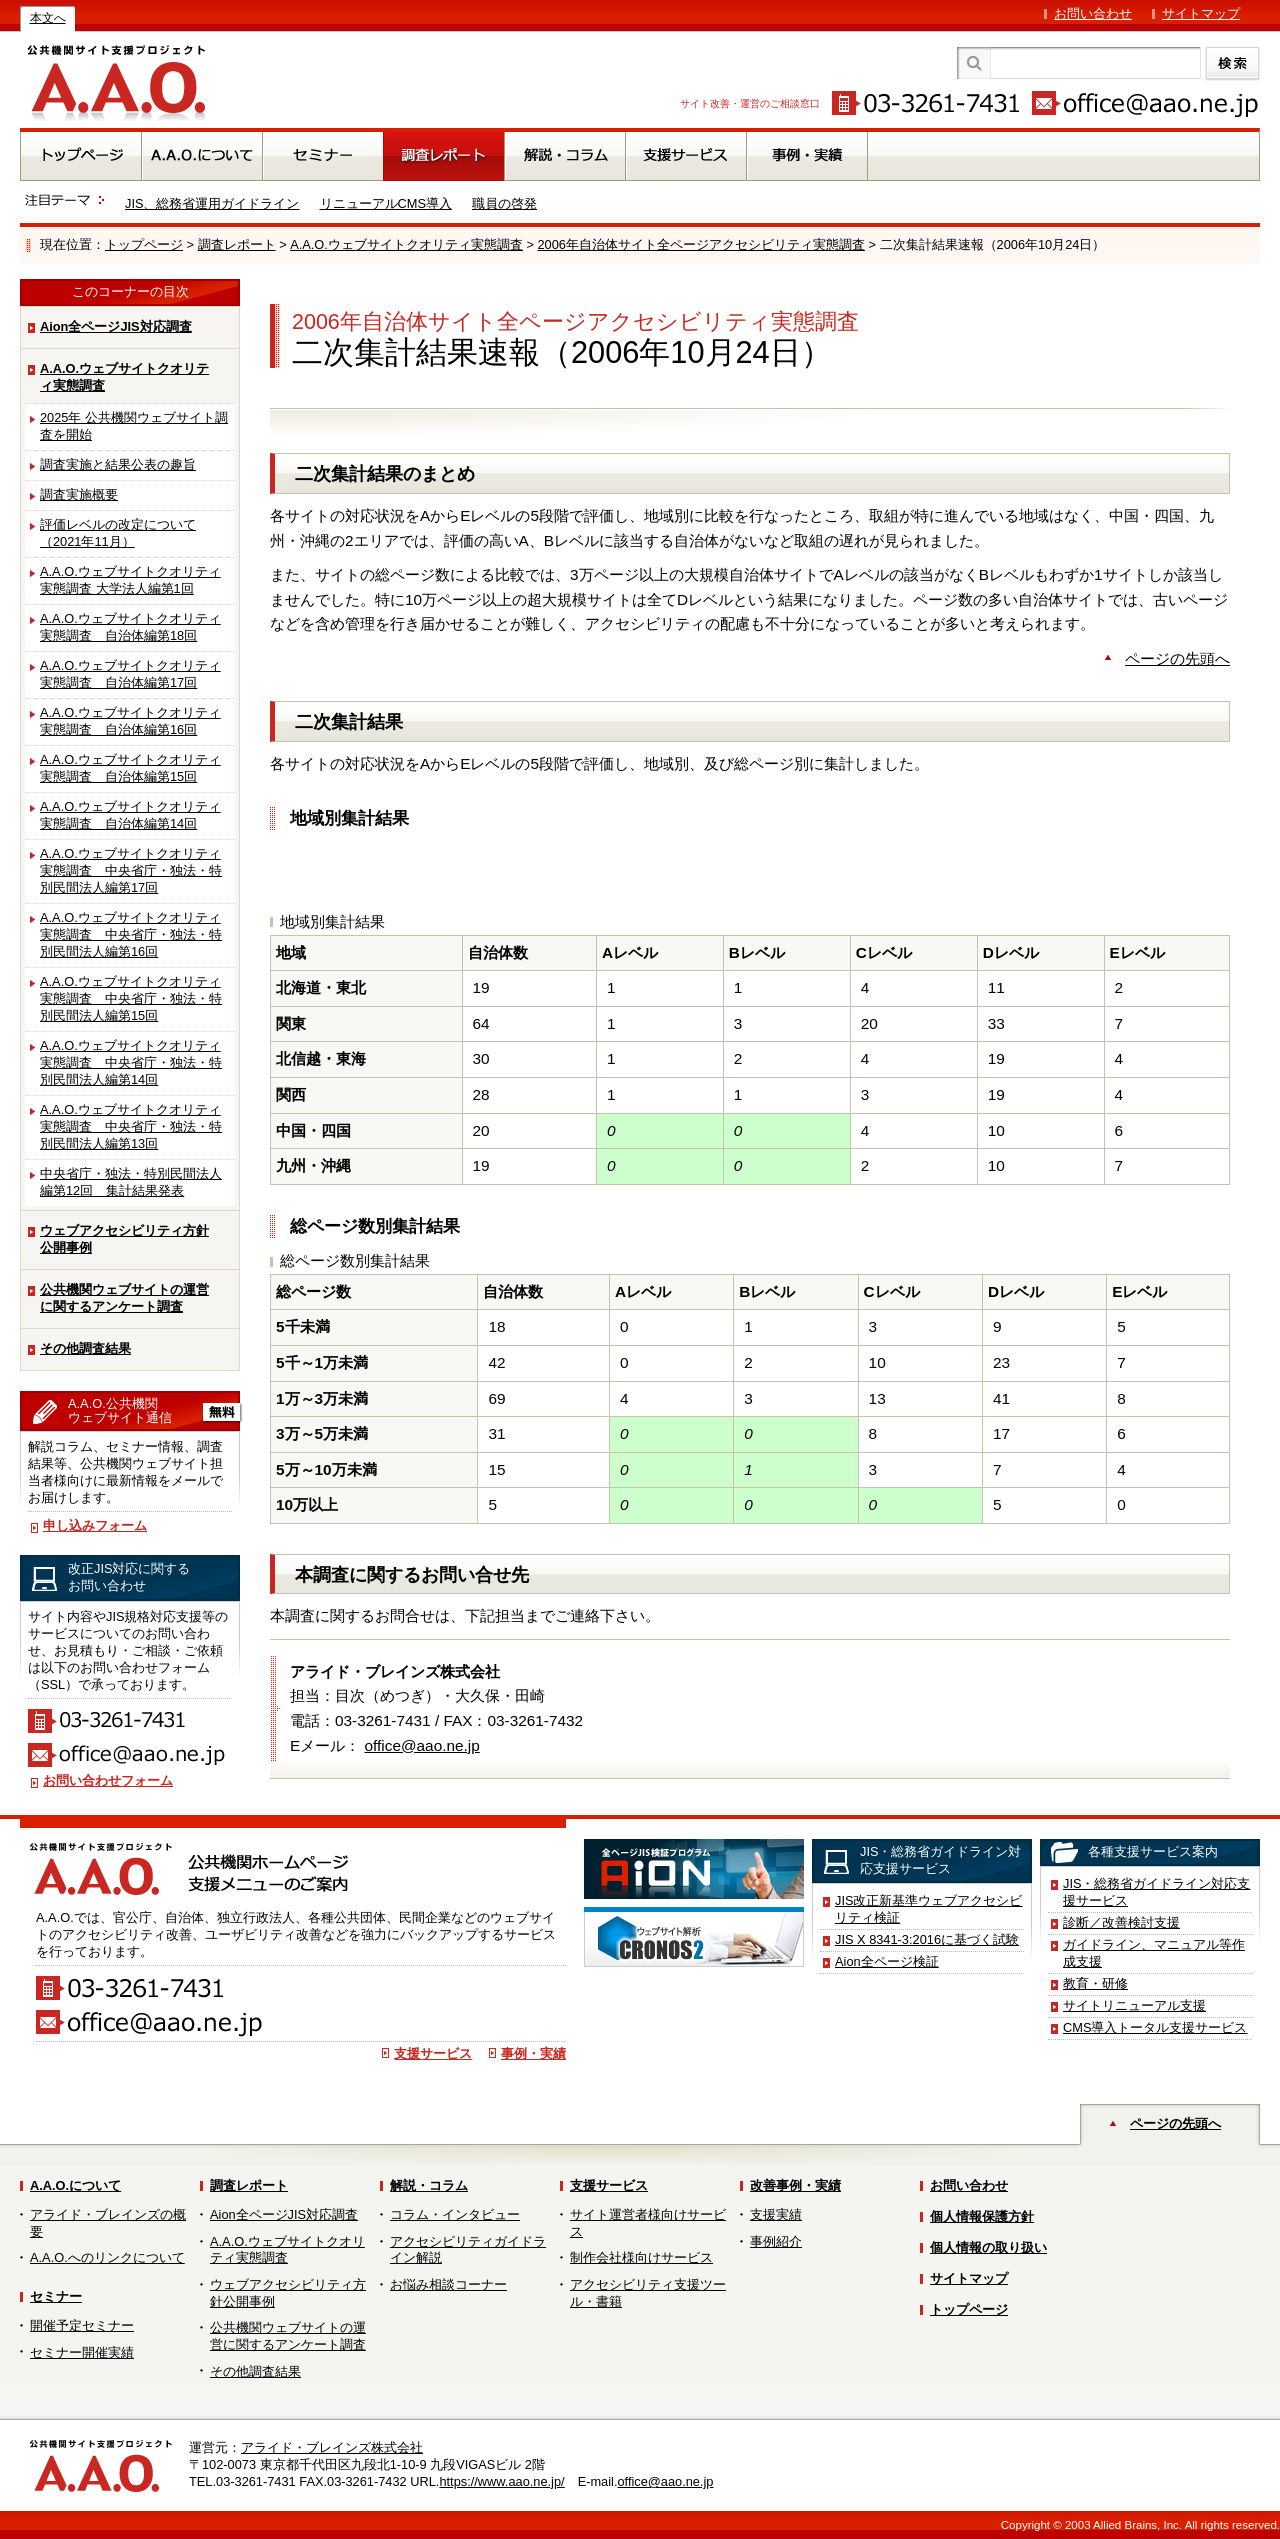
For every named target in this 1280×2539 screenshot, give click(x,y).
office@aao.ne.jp (422, 1745)
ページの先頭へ (1177, 658)
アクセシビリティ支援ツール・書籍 (648, 2293)
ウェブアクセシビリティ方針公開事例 (124, 1239)
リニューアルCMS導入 (386, 203)
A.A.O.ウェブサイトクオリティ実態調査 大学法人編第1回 (130, 580)
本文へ (48, 18)
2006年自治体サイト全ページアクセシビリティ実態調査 (700, 244)
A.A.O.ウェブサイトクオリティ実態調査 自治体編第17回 (130, 674)
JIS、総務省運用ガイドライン (212, 203)
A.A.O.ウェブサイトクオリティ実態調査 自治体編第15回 (130, 768)
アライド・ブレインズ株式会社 (332, 2447)
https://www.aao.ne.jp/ (501, 2481)
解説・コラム (429, 2185)
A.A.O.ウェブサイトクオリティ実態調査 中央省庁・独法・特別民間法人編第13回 (131, 1126)
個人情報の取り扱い (988, 2247)
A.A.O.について (75, 2185)
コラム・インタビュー (455, 2214)
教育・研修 (1095, 1983)
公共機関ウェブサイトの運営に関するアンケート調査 (124, 1298)
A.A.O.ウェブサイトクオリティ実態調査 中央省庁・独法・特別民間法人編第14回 (131, 1062)
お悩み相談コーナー (448, 2284)
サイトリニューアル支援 (1134, 2005)
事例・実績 (533, 2053)
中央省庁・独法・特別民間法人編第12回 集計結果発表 (131, 1182)
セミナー (56, 2296)
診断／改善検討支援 (1121, 1922)
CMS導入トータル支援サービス (1155, 2027)
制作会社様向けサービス (641, 2257)
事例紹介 (776, 2241)
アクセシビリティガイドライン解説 (468, 2250)
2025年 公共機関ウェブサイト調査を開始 (134, 426)
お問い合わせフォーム (108, 1780)
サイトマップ (1201, 13)
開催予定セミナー (82, 2325)
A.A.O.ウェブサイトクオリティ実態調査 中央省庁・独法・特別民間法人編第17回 (131, 870)
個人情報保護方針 (982, 2216)
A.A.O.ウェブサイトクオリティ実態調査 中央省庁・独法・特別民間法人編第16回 (131, 934)
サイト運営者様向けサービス (648, 2223)
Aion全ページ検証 (887, 1961)
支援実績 (776, 2214)
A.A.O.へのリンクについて (107, 2257)
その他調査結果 (85, 1348)
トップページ (144, 244)
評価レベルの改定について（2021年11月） (118, 533)
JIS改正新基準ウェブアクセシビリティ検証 (929, 1909)
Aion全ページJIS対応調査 (116, 326)
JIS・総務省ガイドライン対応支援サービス (1157, 1892)
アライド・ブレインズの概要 (108, 2223)
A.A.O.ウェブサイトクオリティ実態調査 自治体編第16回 (130, 721)
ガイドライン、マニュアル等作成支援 (1154, 1953)
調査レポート (237, 244)
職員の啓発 (504, 203)
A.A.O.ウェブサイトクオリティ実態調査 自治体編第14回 (130, 815)
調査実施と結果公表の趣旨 (118, 464)
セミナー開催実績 (82, 2352)
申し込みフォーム (95, 1525)
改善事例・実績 (795, 2185)
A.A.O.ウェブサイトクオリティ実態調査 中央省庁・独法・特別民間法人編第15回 (131, 998)
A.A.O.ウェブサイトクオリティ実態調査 (406, 244)
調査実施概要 (79, 494)
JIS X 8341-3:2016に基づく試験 (927, 1939)
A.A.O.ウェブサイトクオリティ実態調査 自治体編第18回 (130, 627)
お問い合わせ (1093, 13)
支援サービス (433, 2053)
